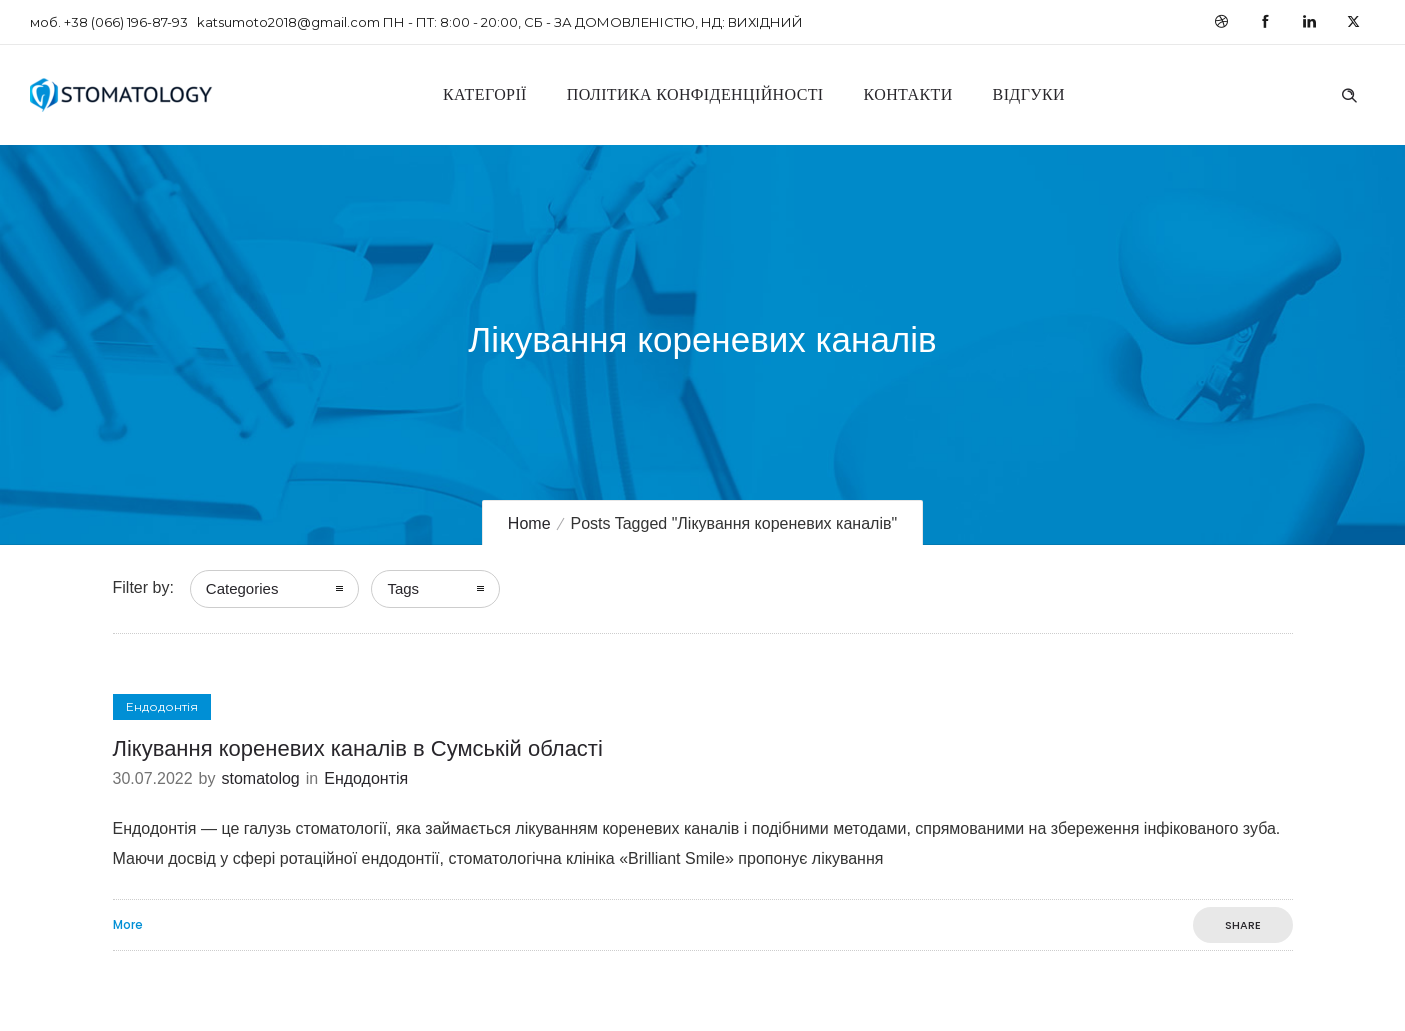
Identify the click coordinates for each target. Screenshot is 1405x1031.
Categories (242, 588)
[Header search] (1349, 93)
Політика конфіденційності (695, 94)
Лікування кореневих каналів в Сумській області (358, 748)
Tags (403, 588)
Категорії (485, 94)
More (128, 925)
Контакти (908, 94)
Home (529, 523)
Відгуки (1029, 94)
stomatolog (260, 778)
